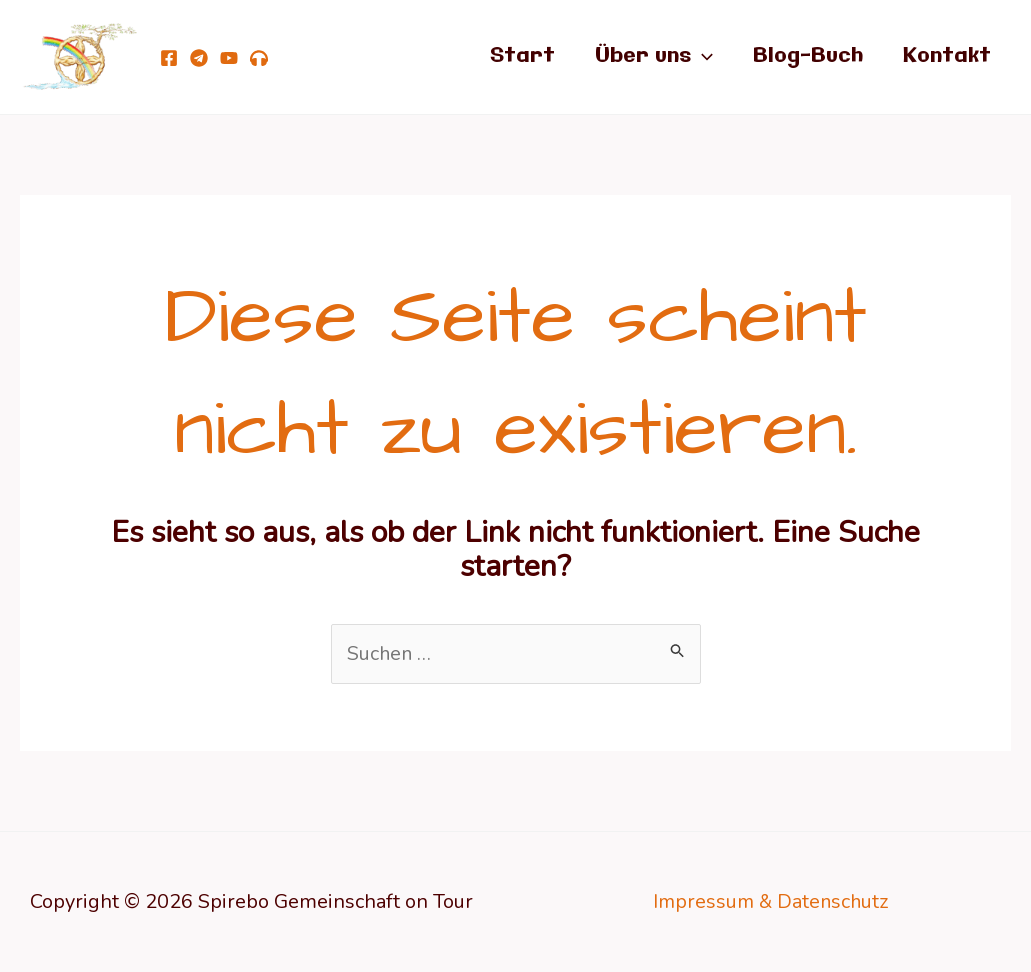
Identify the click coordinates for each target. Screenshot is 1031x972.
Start (522, 56)
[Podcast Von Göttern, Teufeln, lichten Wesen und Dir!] (259, 58)
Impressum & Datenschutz (771, 901)
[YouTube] (229, 58)
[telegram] (199, 58)
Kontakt (947, 56)
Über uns (654, 56)
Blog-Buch (808, 56)
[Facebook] (169, 58)
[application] (702, 56)
